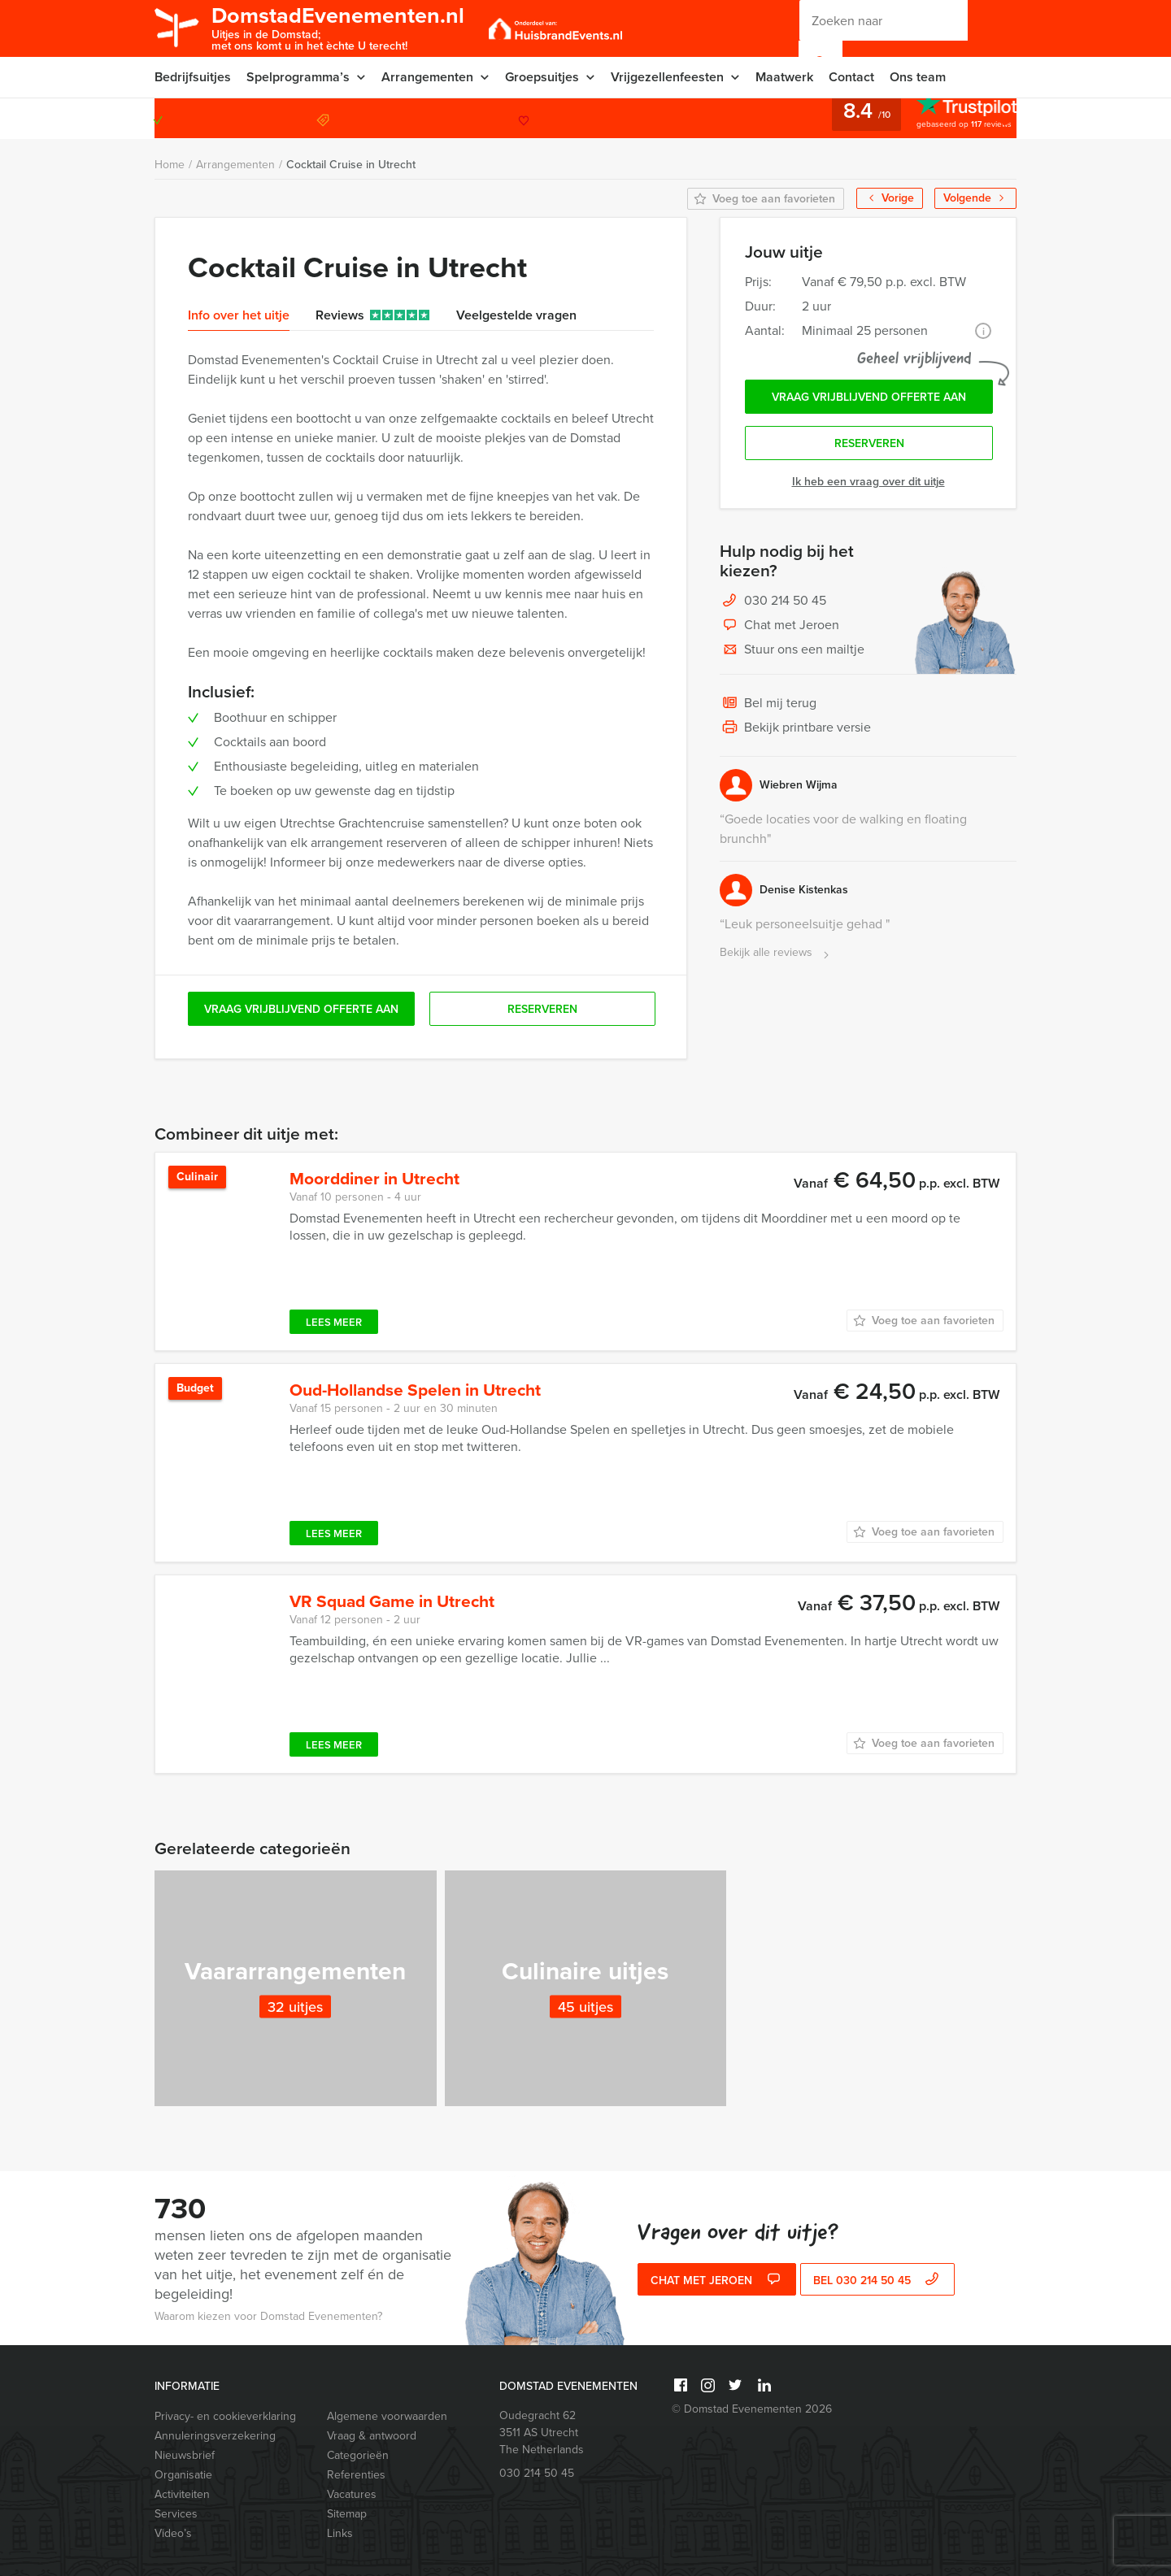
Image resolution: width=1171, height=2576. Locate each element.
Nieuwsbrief (185, 2455)
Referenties (356, 2474)
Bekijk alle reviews (776, 953)
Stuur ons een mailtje (792, 650)
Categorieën (358, 2455)
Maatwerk (784, 76)
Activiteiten (182, 2494)
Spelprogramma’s (298, 76)
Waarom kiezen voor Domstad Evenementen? (268, 2316)
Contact (851, 76)
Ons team (918, 76)
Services (176, 2513)
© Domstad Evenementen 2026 (752, 2408)
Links (340, 2533)
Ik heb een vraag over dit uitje (868, 481)
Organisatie (183, 2474)
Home (170, 164)
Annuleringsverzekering (215, 2435)
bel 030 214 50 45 (877, 2280)
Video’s (173, 2533)
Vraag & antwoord (371, 2435)
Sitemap (347, 2513)
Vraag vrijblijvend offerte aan (869, 397)
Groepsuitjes (542, 76)
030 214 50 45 (950, 118)
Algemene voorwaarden (387, 2416)
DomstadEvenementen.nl (337, 27)
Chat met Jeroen (779, 625)
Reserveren (869, 443)
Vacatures (352, 2494)
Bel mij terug (768, 704)
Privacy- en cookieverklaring (225, 2416)
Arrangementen (427, 76)
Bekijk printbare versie (795, 728)
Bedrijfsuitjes (193, 76)
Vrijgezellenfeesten (667, 76)
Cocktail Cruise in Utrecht (351, 164)
